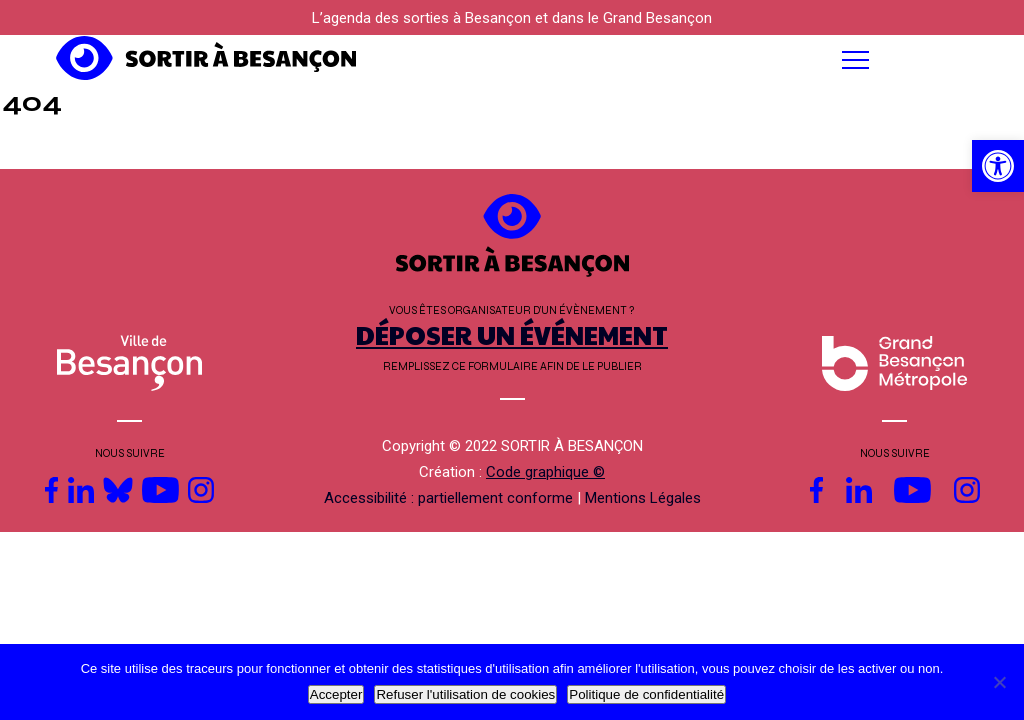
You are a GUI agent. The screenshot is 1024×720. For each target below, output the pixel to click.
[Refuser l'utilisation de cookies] (999, 682)
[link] (998, 166)
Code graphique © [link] (545, 472)
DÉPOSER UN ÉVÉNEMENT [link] (512, 334)
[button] (639, 60)
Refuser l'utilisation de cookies (465, 694)
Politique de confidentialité (646, 694)
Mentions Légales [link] (643, 498)
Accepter (336, 694)
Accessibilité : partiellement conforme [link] (448, 498)
